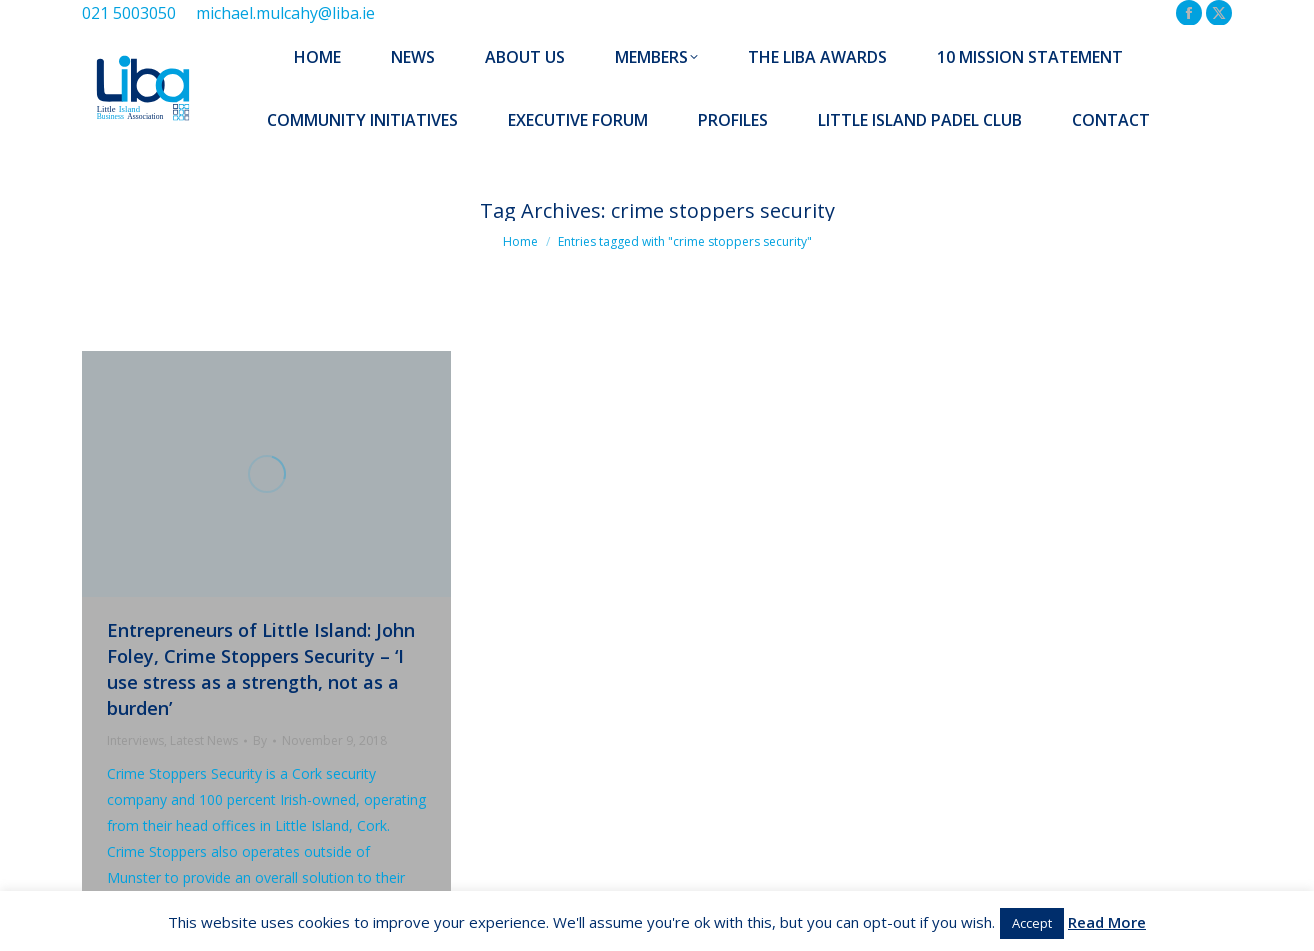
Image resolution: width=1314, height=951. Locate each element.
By (260, 740)
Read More (1107, 922)
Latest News (204, 740)
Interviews (135, 740)
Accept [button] (1032, 923)
